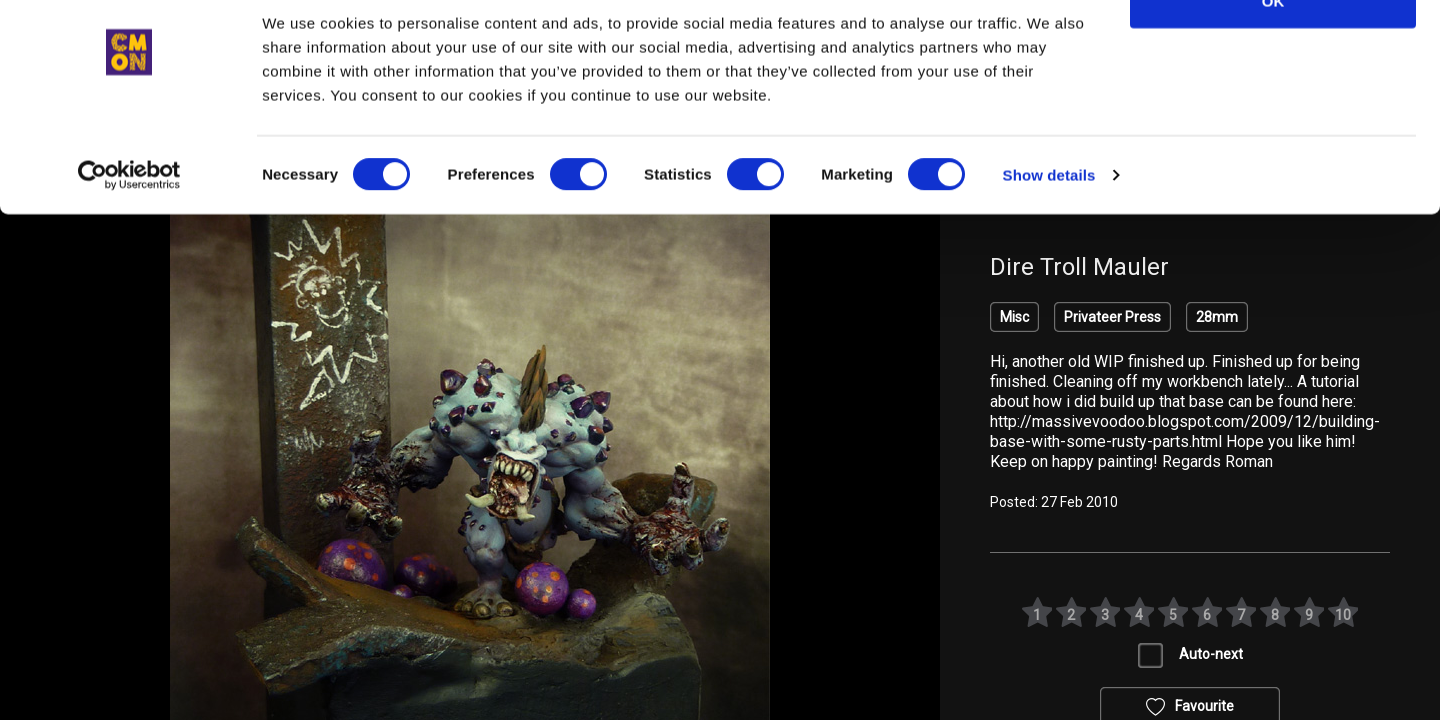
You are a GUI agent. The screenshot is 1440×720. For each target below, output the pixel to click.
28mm (1217, 317)
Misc (1014, 317)
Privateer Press (1112, 317)
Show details (1049, 225)
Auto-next (1211, 654)
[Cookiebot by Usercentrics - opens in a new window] (129, 226)
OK (1273, 51)
